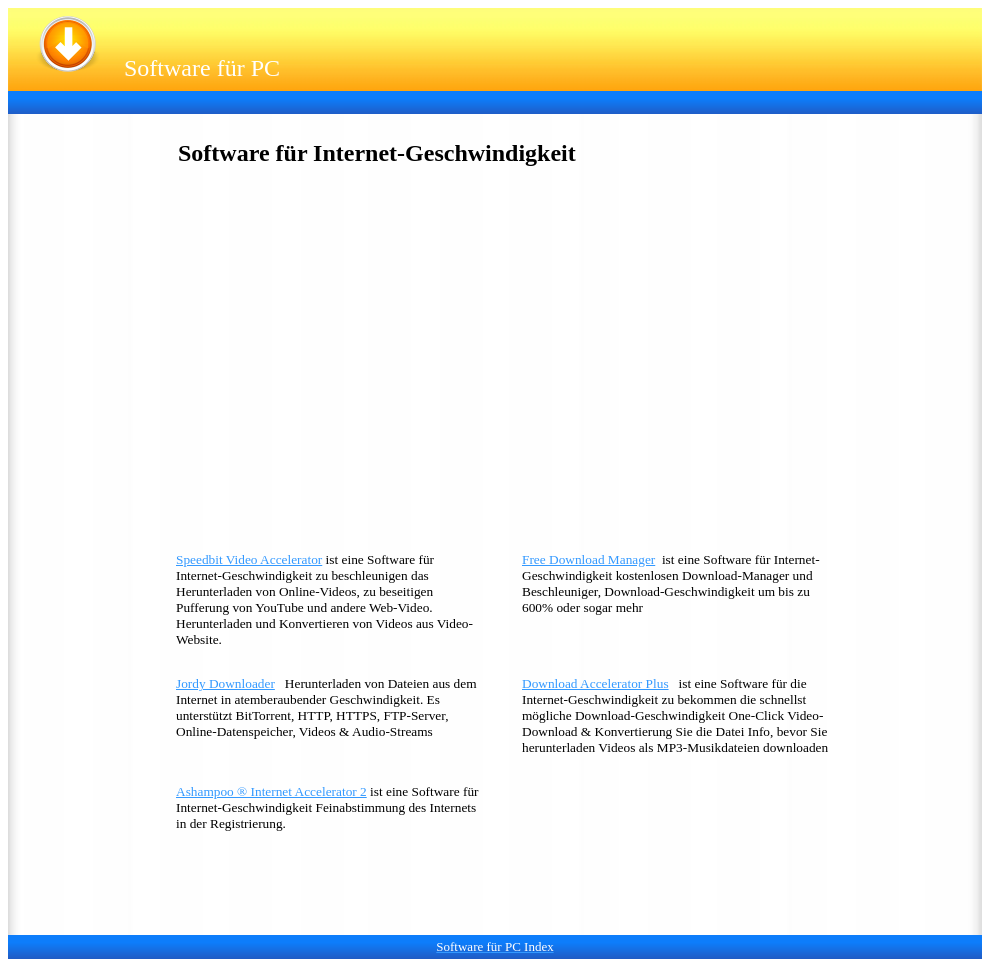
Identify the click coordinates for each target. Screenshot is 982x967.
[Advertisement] (382, 100)
